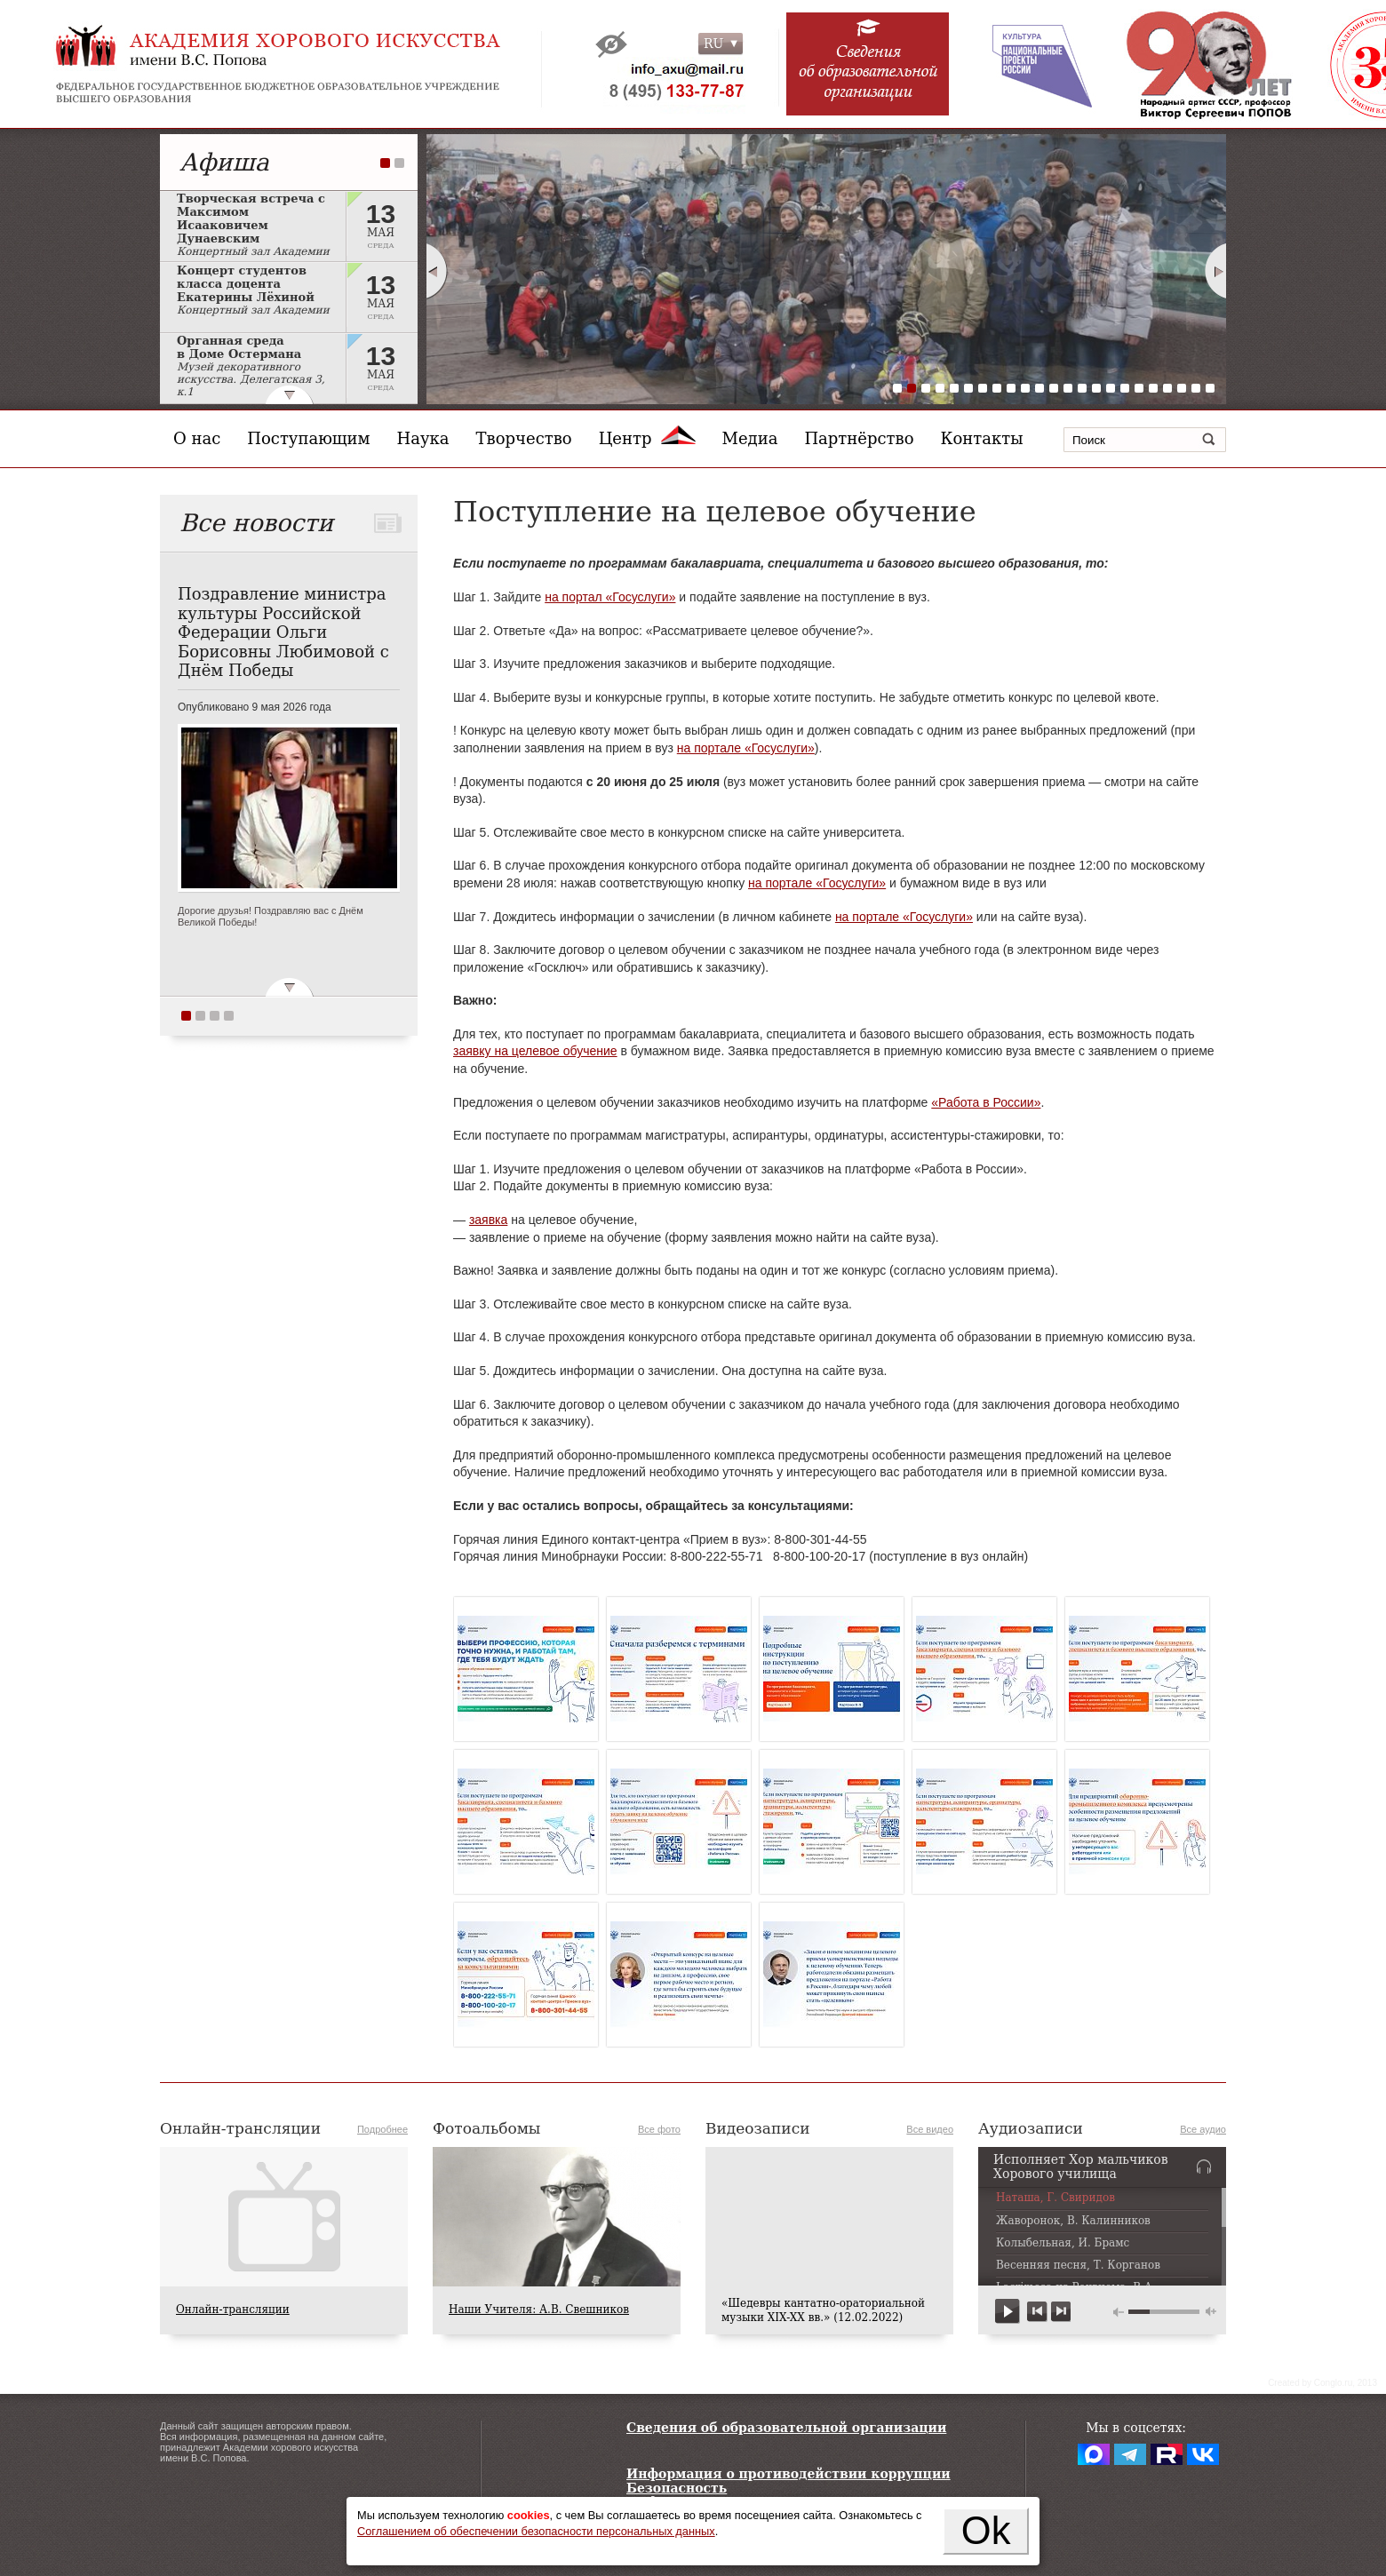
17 (1124, 388)
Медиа (750, 438)
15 (1096, 388)
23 (1210, 388)
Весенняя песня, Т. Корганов (1078, 2265)
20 (1167, 388)
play (1008, 2312)
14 (1082, 388)
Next (1216, 271)
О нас (196, 438)
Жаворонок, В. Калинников (1073, 2221)
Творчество (524, 438)
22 (1195, 388)
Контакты (982, 438)
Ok (986, 2530)
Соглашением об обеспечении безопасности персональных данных (536, 2531)
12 (1053, 388)
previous (1037, 2312)
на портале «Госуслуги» (746, 748)
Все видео (929, 2129)
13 (1067, 388)
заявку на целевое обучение (535, 1051)
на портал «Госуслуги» (610, 597)
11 (1039, 388)
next (1060, 2312)
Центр (647, 438)
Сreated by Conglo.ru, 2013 (1322, 2383)
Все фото (659, 2129)
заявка (488, 1219)
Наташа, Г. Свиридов (1055, 2198)
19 (1153, 388)
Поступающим (308, 438)
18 (1139, 388)
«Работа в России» (985, 1102)
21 (1181, 388)
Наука (423, 438)
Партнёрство (858, 438)
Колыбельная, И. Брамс (1062, 2243)
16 (1110, 388)
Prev (436, 271)
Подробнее (382, 2129)
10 (1025, 388)
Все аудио (1203, 2129)
